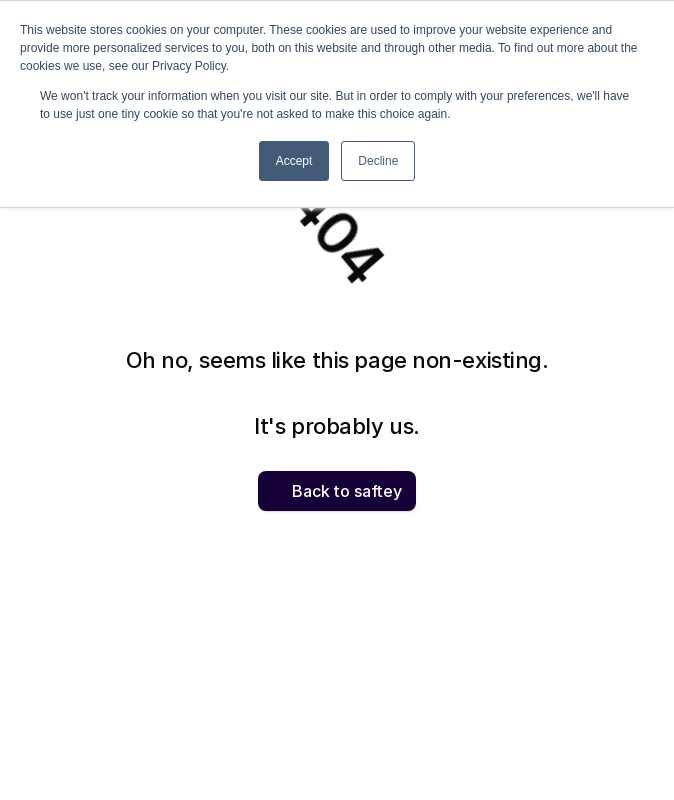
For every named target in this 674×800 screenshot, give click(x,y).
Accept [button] (294, 161)
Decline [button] (378, 161)
